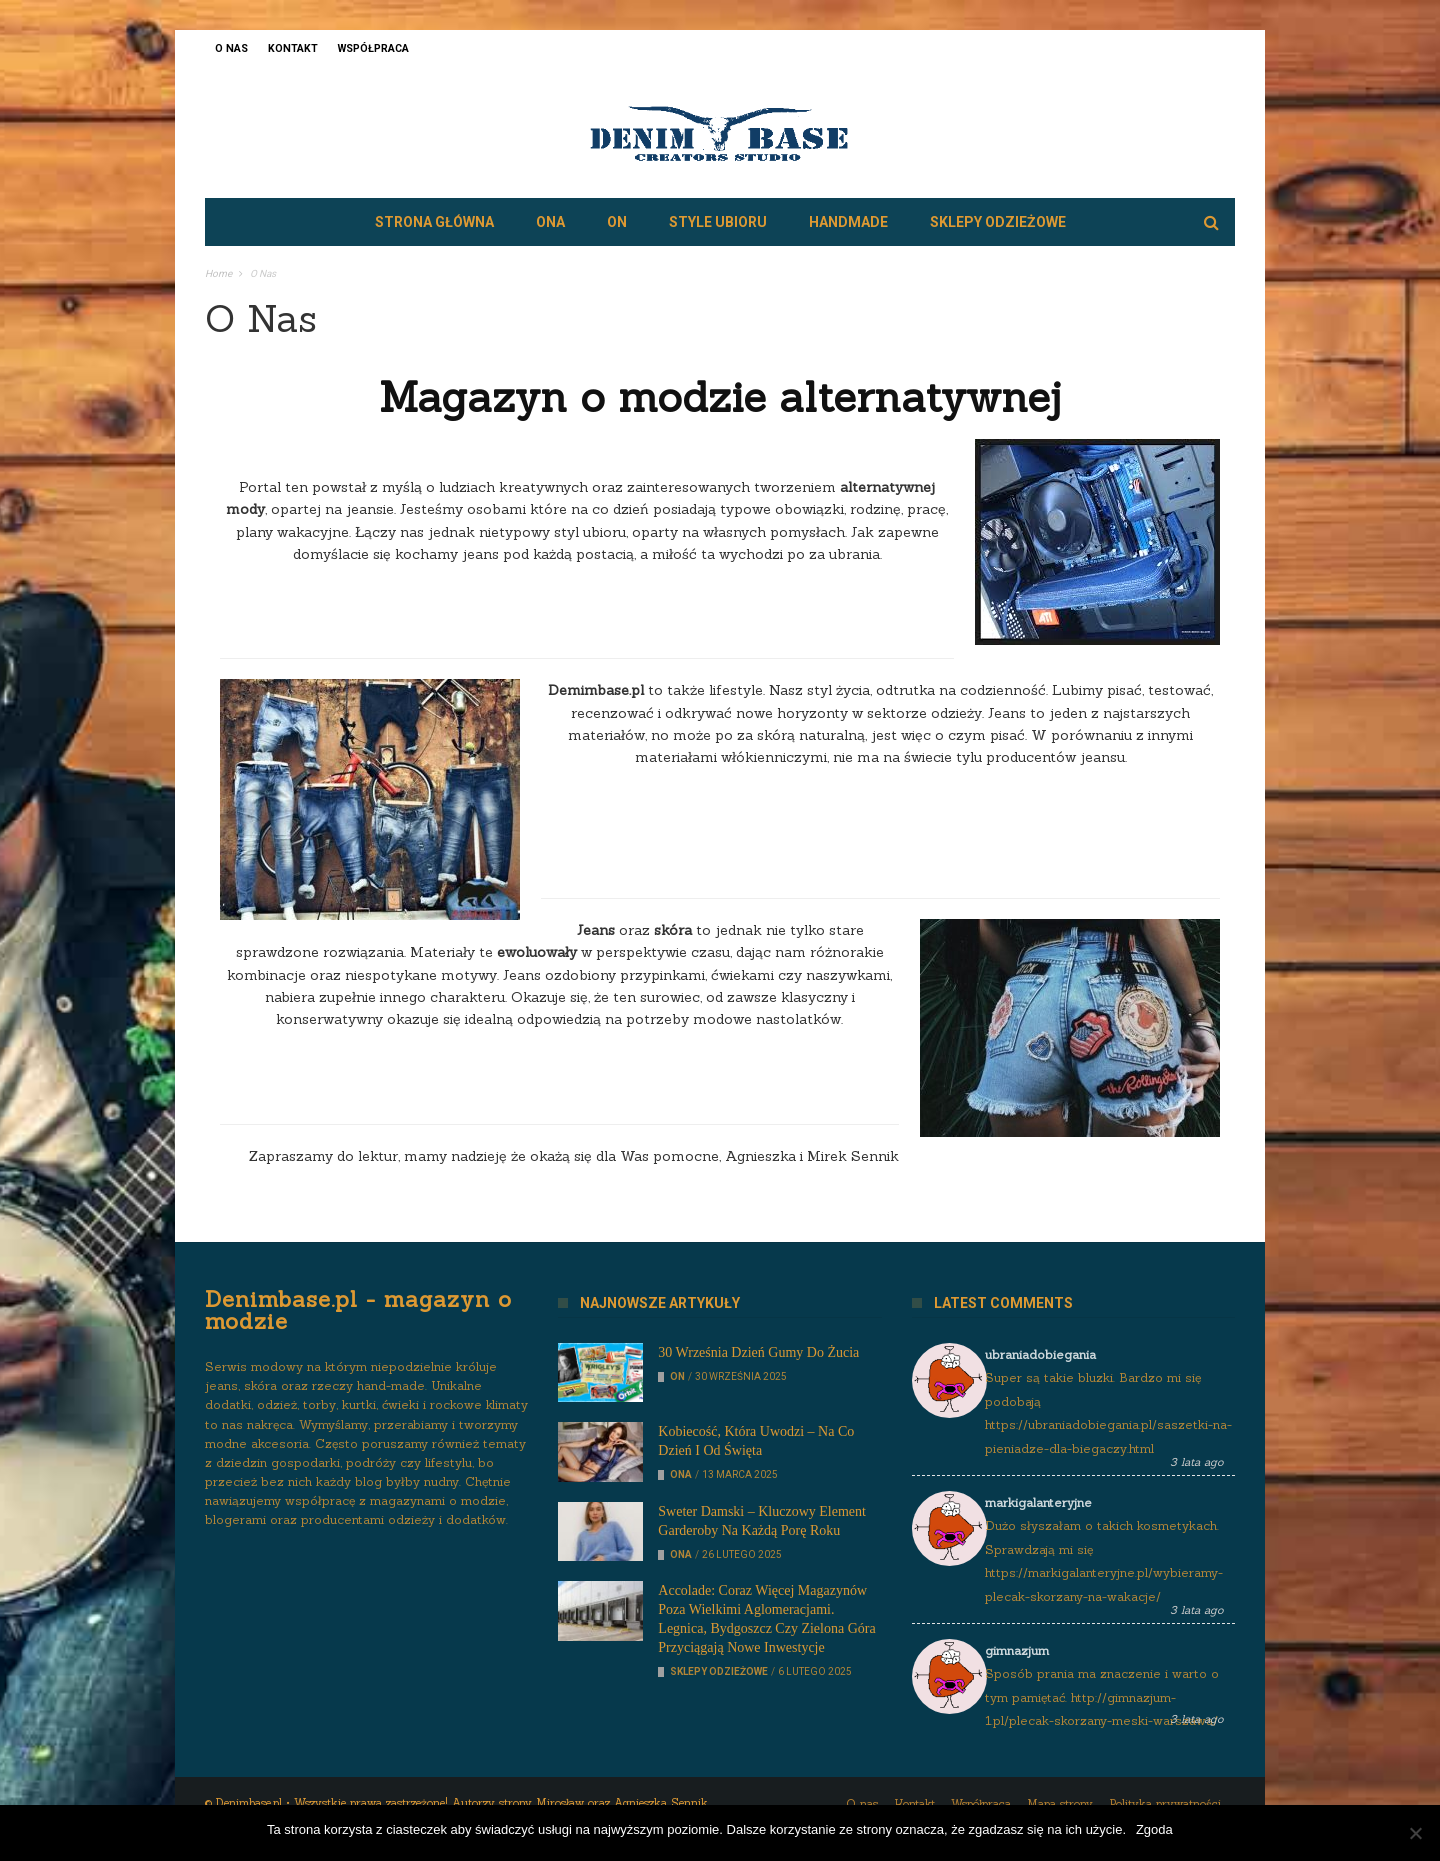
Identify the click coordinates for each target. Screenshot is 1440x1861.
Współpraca (373, 48)
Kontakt (293, 48)
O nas (231, 48)
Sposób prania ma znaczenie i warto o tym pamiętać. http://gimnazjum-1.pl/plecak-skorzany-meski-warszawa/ (1102, 1697)
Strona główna (434, 222)
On (617, 222)
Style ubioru (718, 222)
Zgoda (1154, 1829)
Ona (550, 222)
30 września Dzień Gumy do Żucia (758, 1352)
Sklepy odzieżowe (998, 222)
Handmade (848, 222)
